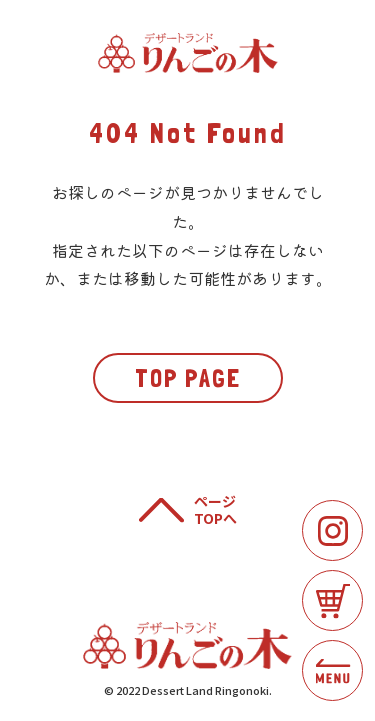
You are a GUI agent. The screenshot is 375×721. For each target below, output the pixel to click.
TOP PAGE (188, 378)
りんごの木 (188, 53)
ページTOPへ (215, 510)
